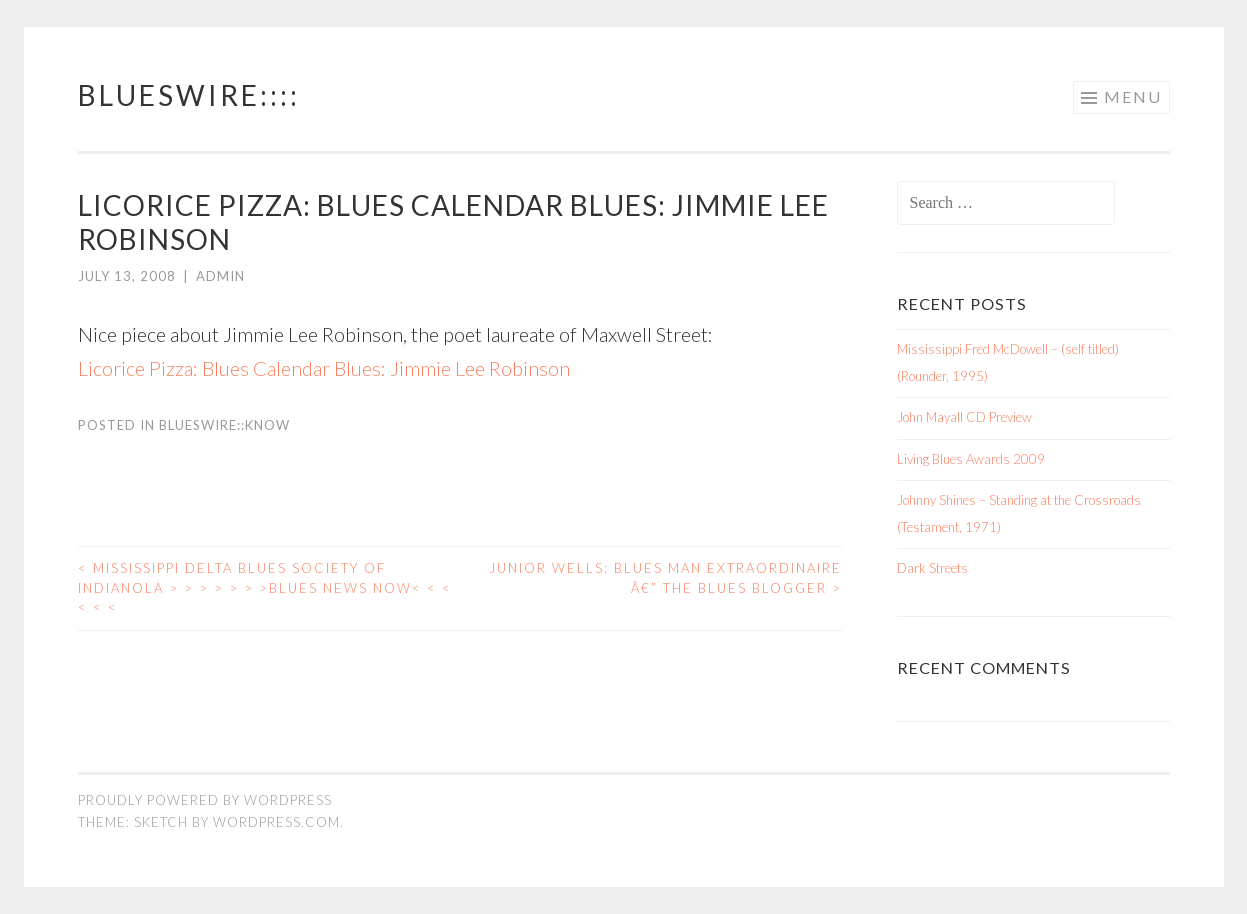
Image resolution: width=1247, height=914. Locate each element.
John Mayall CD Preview (964, 417)
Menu (1133, 96)
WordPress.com (276, 822)
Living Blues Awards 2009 (971, 459)
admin (220, 276)
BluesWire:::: (189, 95)
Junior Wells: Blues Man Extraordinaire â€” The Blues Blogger (665, 578)
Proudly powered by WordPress (205, 800)
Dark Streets (932, 568)
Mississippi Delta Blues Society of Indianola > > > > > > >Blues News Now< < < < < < (265, 587)
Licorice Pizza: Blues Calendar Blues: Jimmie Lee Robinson (324, 368)
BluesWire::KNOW (224, 425)
